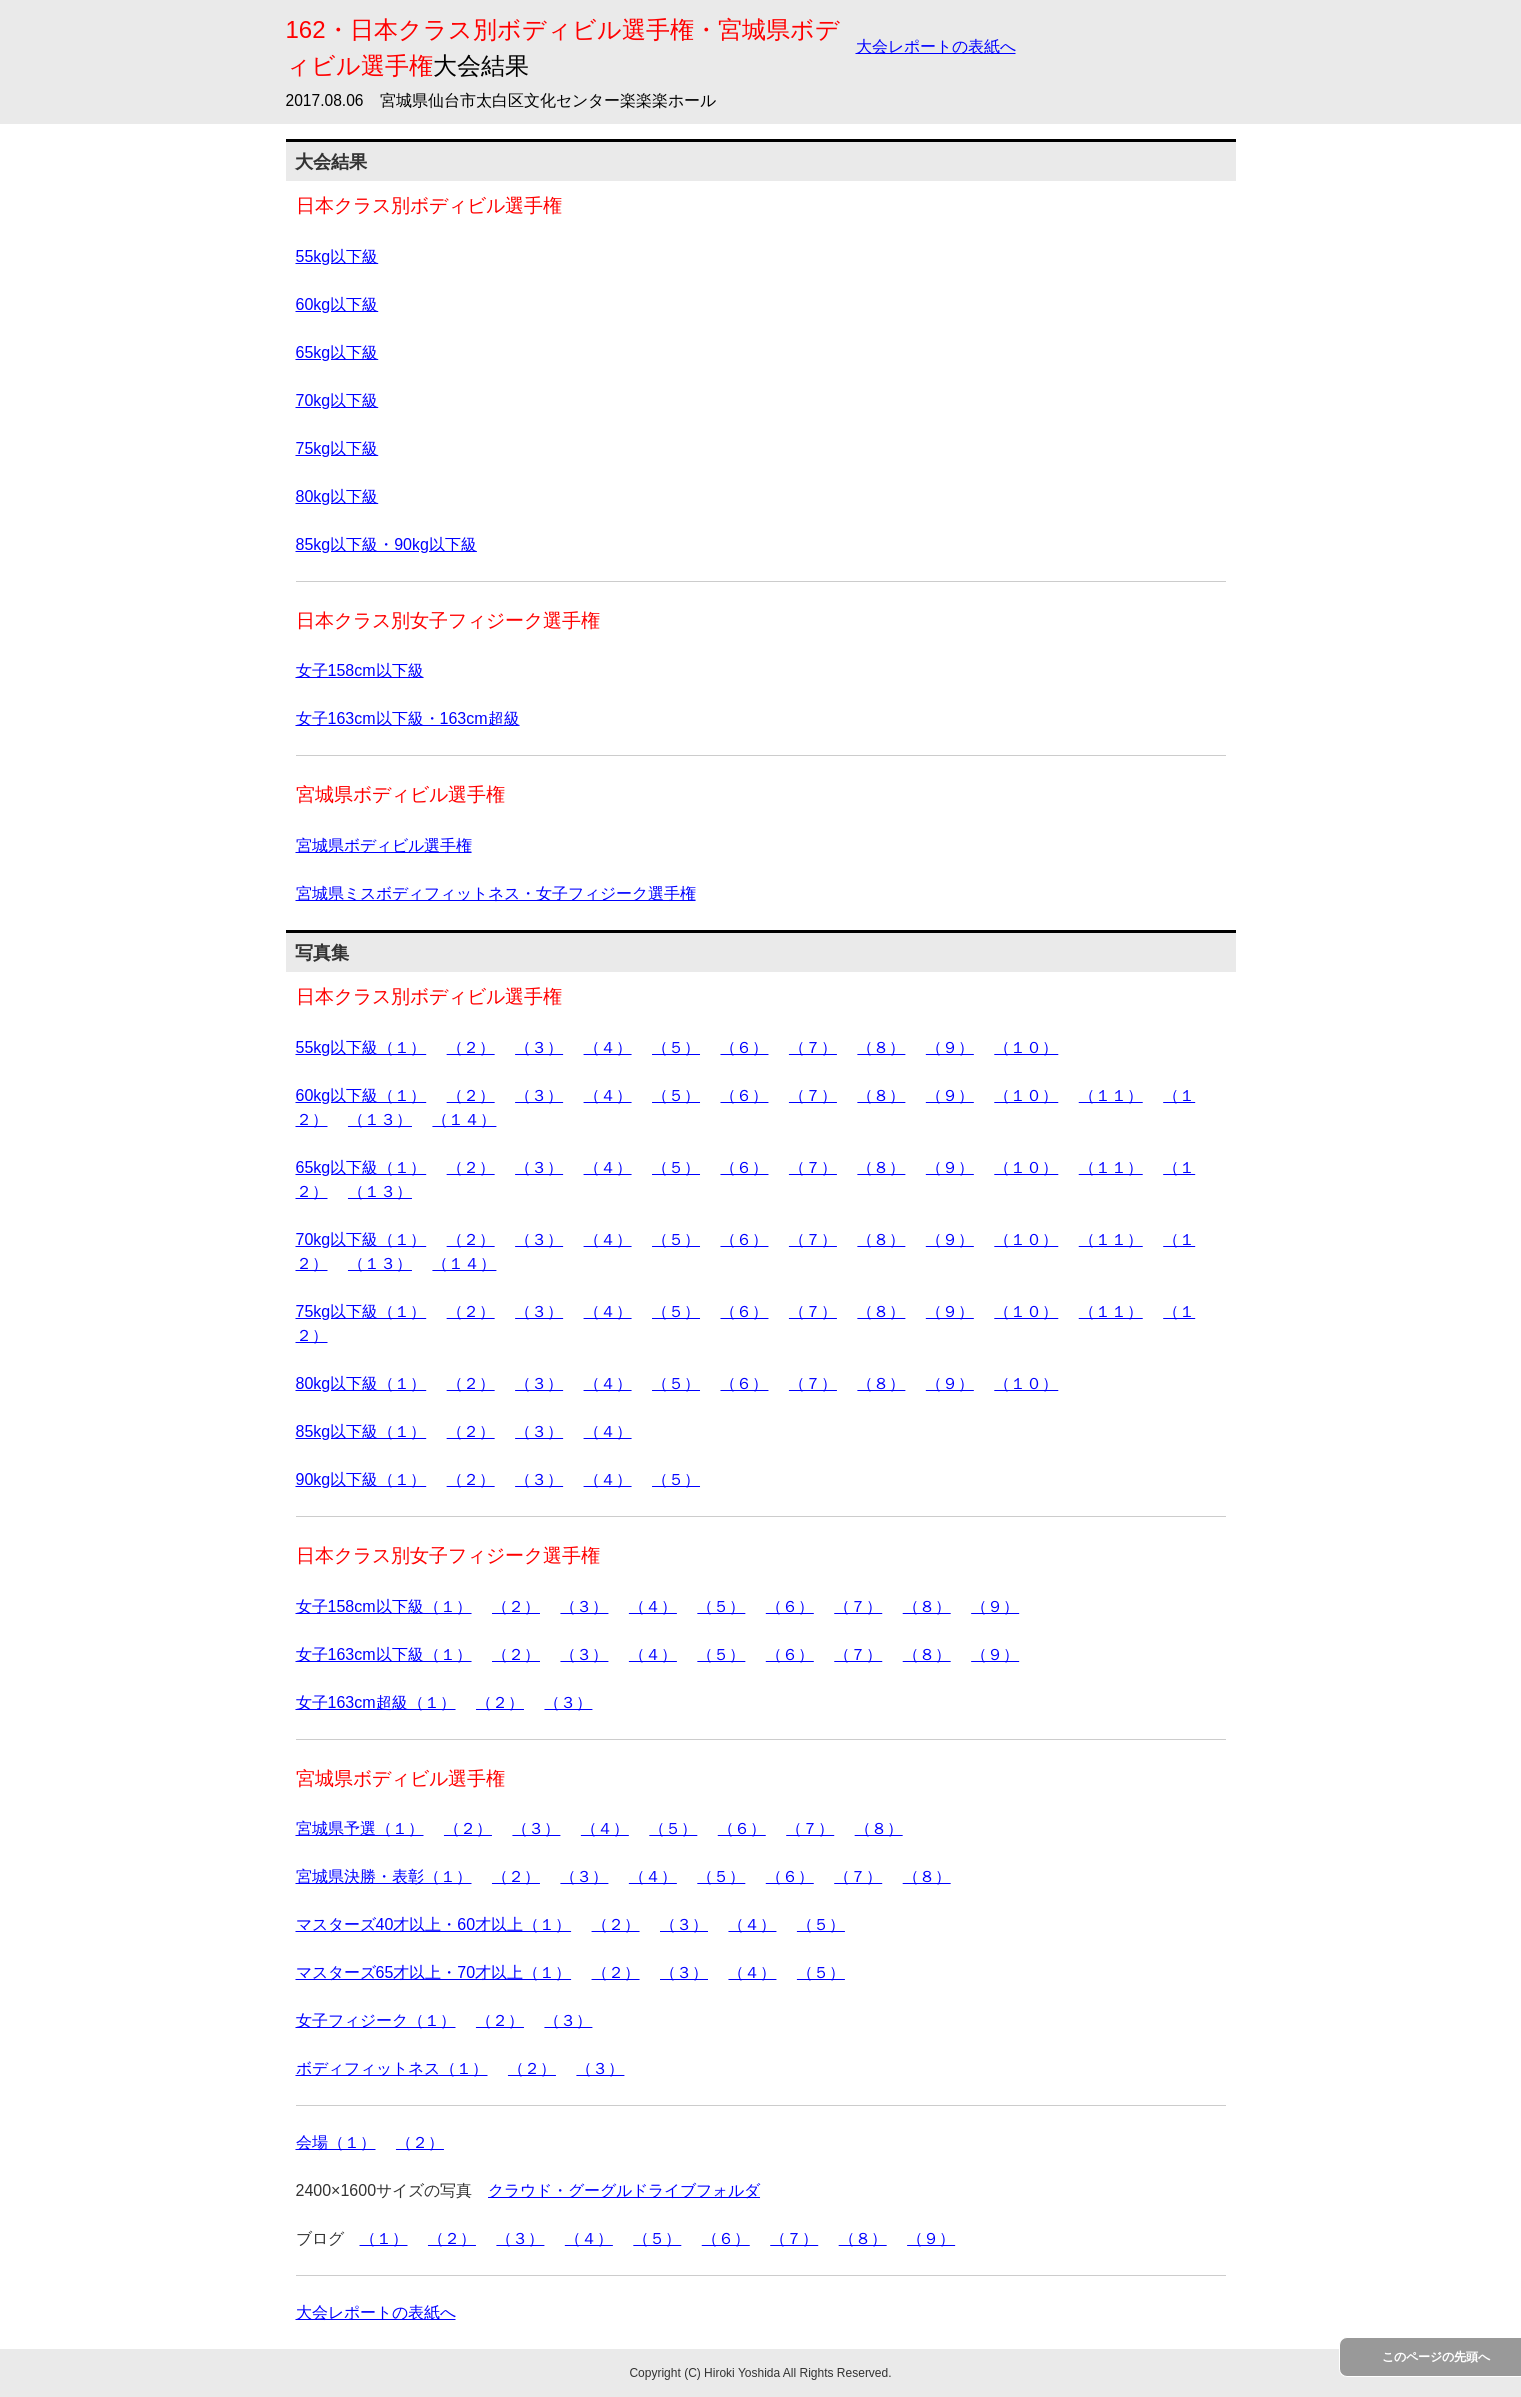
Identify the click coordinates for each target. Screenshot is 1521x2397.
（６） (744, 1047)
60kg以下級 (337, 304)
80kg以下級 (337, 496)
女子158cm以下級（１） (384, 1606)
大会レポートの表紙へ (936, 46)
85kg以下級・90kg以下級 (386, 544)
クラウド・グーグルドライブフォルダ (624, 2190)
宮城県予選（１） (360, 1828)
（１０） (1026, 1047)
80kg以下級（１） (361, 1383)
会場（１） (336, 2142)
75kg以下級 (337, 448)
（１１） (1111, 1095)
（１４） (464, 1119)
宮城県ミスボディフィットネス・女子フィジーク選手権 (496, 893)
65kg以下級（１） (361, 1167)
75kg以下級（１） (361, 1311)
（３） (539, 1047)
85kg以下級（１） (361, 1431)
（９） (950, 1047)
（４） (608, 1047)
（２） (471, 1047)
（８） (881, 1047)
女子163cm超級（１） (376, 1702)
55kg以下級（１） (361, 1047)
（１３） (380, 1119)
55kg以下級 (337, 256)
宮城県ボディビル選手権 (384, 845)
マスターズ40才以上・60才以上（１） (434, 1924)
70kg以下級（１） (361, 1239)
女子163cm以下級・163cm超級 (408, 718)
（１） (384, 2238)
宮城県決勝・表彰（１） (384, 1876)
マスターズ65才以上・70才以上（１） (434, 1972)
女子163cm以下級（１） (384, 1654)
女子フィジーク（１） (376, 2020)
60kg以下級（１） (361, 1095)
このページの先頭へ (1436, 2357)
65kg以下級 (337, 352)
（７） (813, 1047)
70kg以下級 (337, 400)
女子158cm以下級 (360, 670)
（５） (676, 1047)
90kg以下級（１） (361, 1479)
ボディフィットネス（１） (392, 2068)
